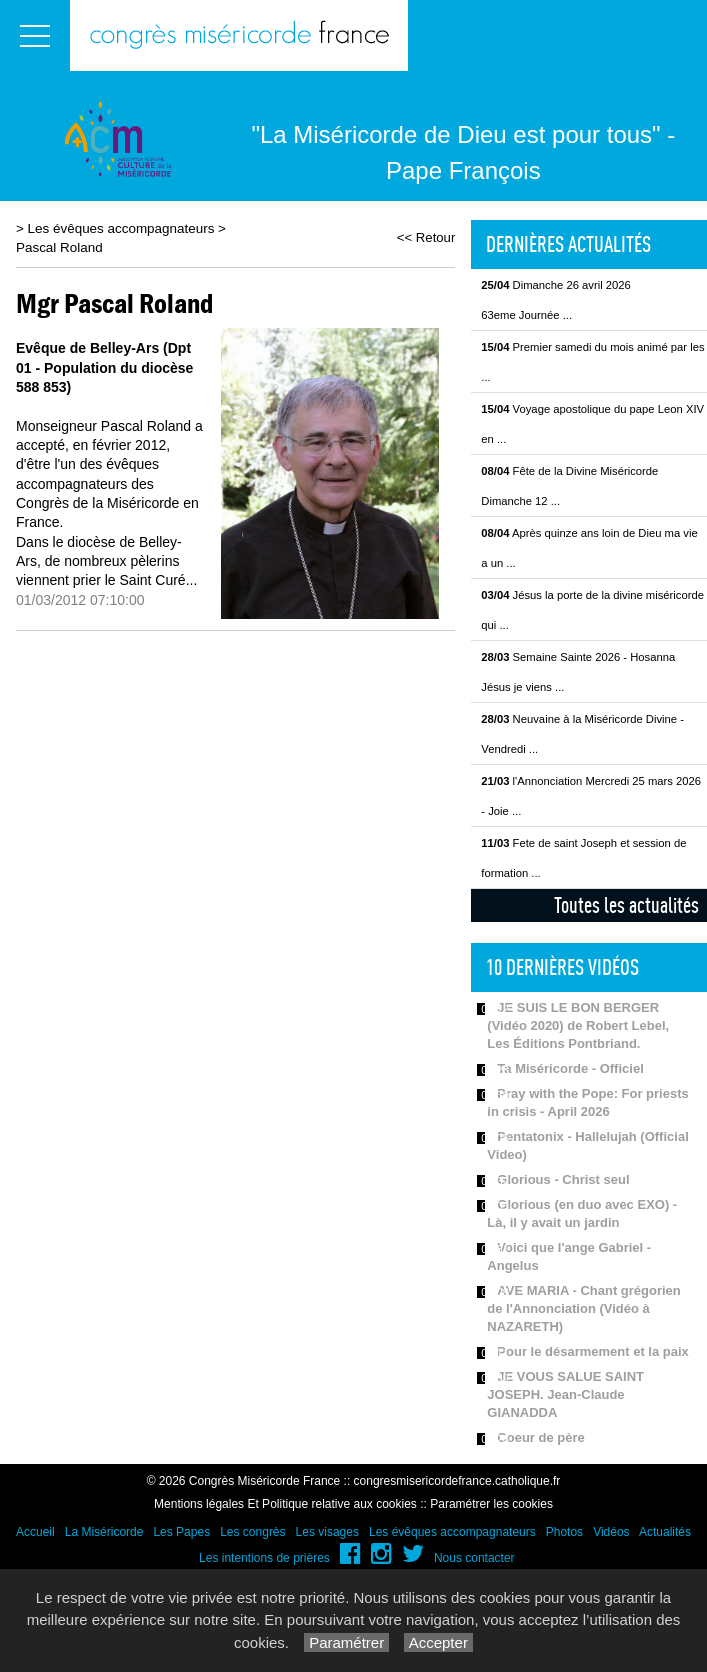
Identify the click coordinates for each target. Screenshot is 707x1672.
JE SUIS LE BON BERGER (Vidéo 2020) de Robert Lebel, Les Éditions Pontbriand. (578, 1025)
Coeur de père (540, 1437)
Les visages (327, 1532)
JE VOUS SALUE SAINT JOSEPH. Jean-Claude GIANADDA (565, 1394)
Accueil (35, 1532)
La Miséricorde (104, 1532)
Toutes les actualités (626, 905)
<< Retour (426, 237)
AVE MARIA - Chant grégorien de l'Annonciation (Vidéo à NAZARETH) (583, 1308)
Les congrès (252, 1532)
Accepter (438, 1642)
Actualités (665, 1532)
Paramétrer (346, 1642)
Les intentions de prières (264, 1558)
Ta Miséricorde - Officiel (570, 1068)
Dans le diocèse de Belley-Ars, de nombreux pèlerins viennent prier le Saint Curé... (106, 561)
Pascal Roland (59, 247)
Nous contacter (474, 1558)
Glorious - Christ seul (563, 1179)
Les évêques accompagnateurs (121, 228)
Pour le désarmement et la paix (592, 1351)
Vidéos (611, 1532)
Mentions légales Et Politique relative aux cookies (285, 1504)
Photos (564, 1532)
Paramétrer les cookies (491, 1504)
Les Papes (181, 1532)
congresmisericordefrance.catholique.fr (457, 1481)
